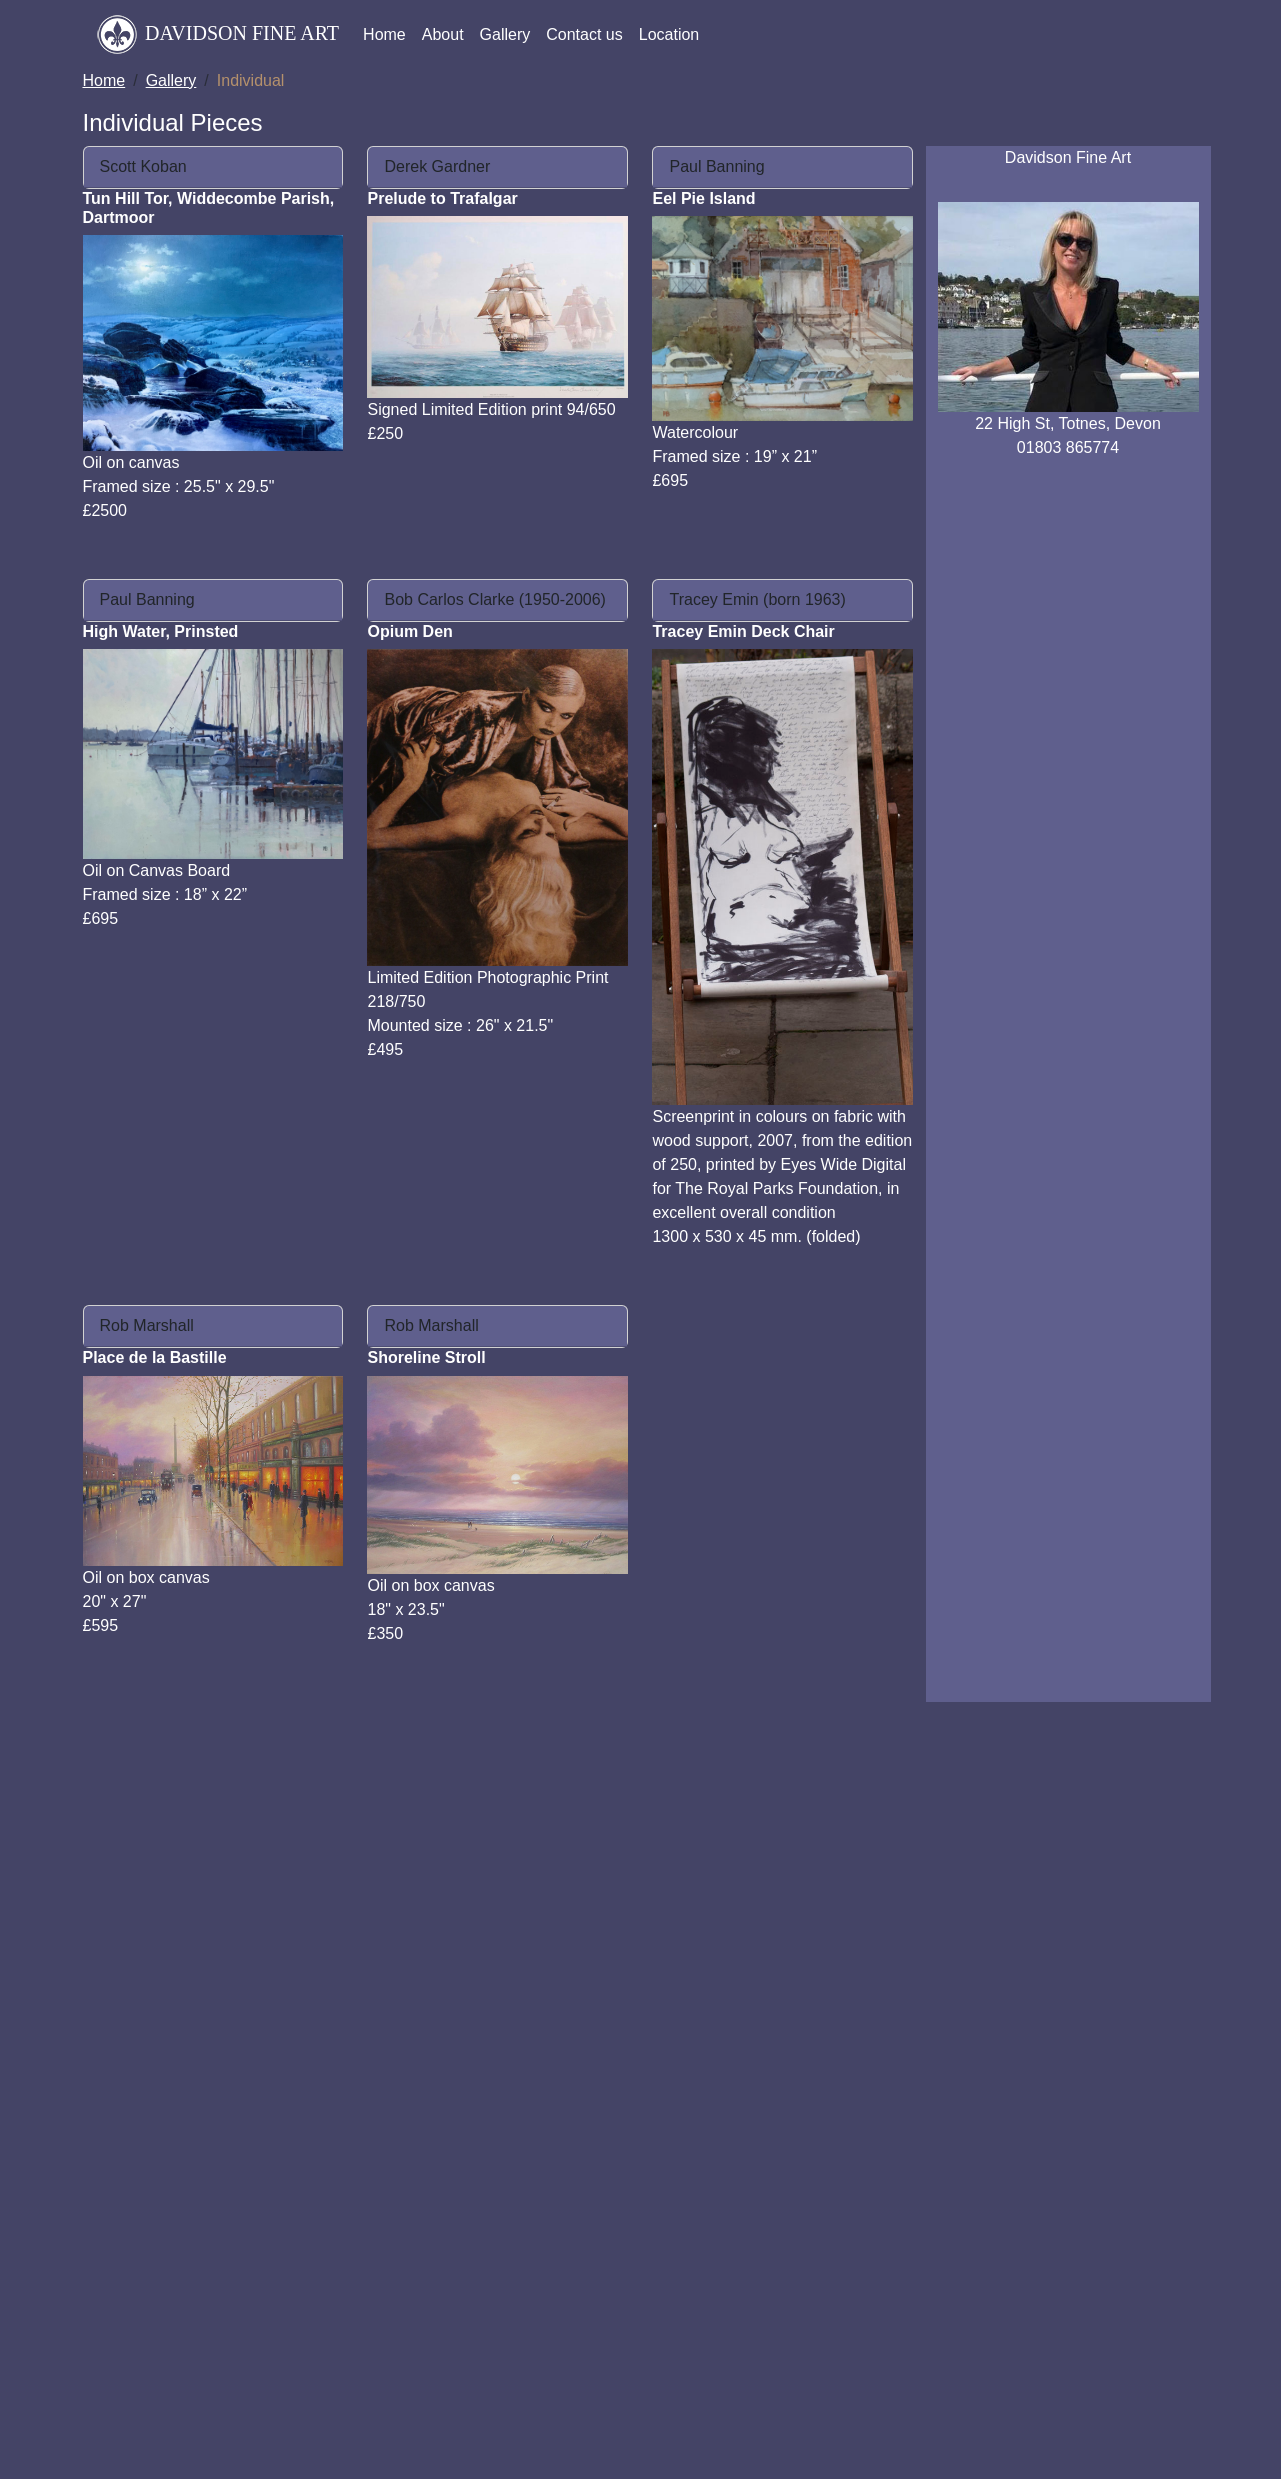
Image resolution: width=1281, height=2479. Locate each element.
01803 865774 (1068, 447)
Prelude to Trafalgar (442, 198)
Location (669, 34)
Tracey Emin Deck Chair (743, 631)
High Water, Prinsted (161, 631)
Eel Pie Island (703, 198)
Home (384, 34)
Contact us (584, 34)
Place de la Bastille (155, 1357)
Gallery (505, 34)
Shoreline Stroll (426, 1357)
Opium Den (409, 631)
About (443, 34)
